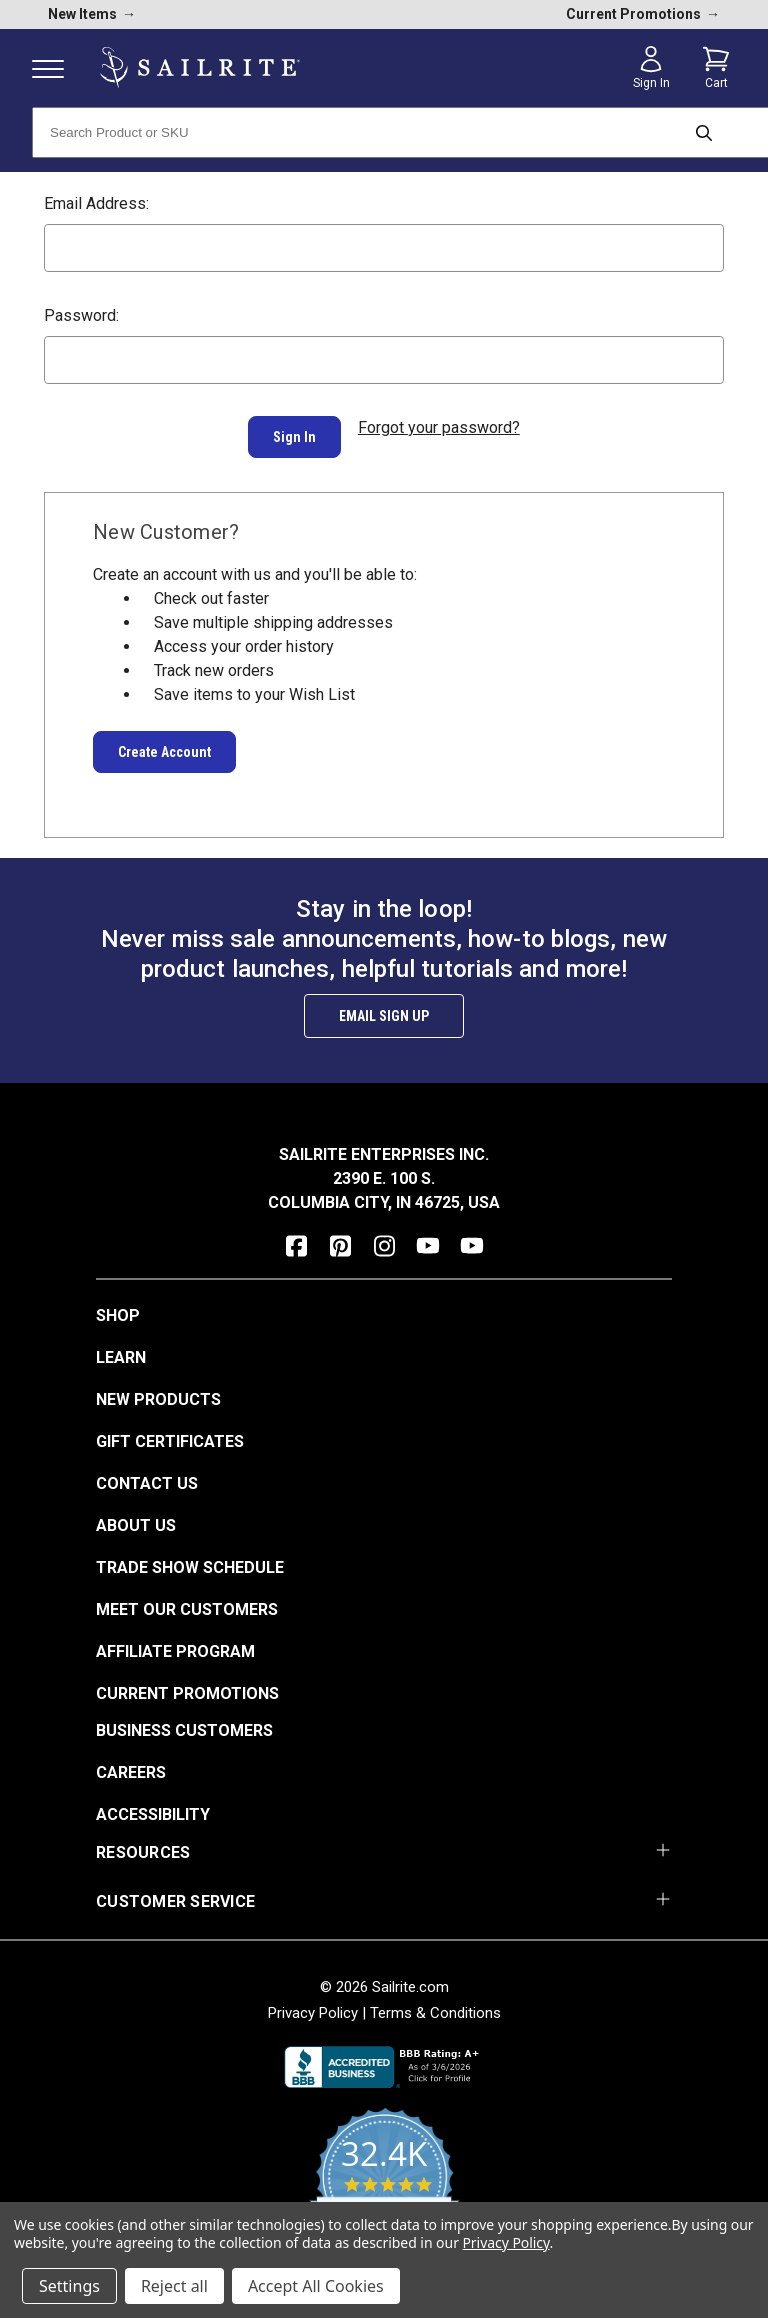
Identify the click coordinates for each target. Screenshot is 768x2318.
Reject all (174, 2286)
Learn (121, 1347)
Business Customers (184, 1720)
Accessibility (153, 1804)
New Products (158, 1389)
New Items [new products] (92, 14)
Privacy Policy (313, 2003)
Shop (118, 1305)
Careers (131, 1762)
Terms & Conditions (435, 2003)
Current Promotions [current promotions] (643, 14)
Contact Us (147, 1473)
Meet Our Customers (187, 1599)
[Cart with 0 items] (716, 68)
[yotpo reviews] (384, 2178)
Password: (81, 315)
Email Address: (96, 203)
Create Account (164, 742)
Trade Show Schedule (190, 1557)
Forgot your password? (439, 427)
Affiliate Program (175, 1641)
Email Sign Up (384, 1006)
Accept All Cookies (316, 2286)
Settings (69, 2286)
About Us (136, 1515)
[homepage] (200, 67)
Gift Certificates (170, 1431)
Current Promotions (187, 1683)
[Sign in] (651, 68)
